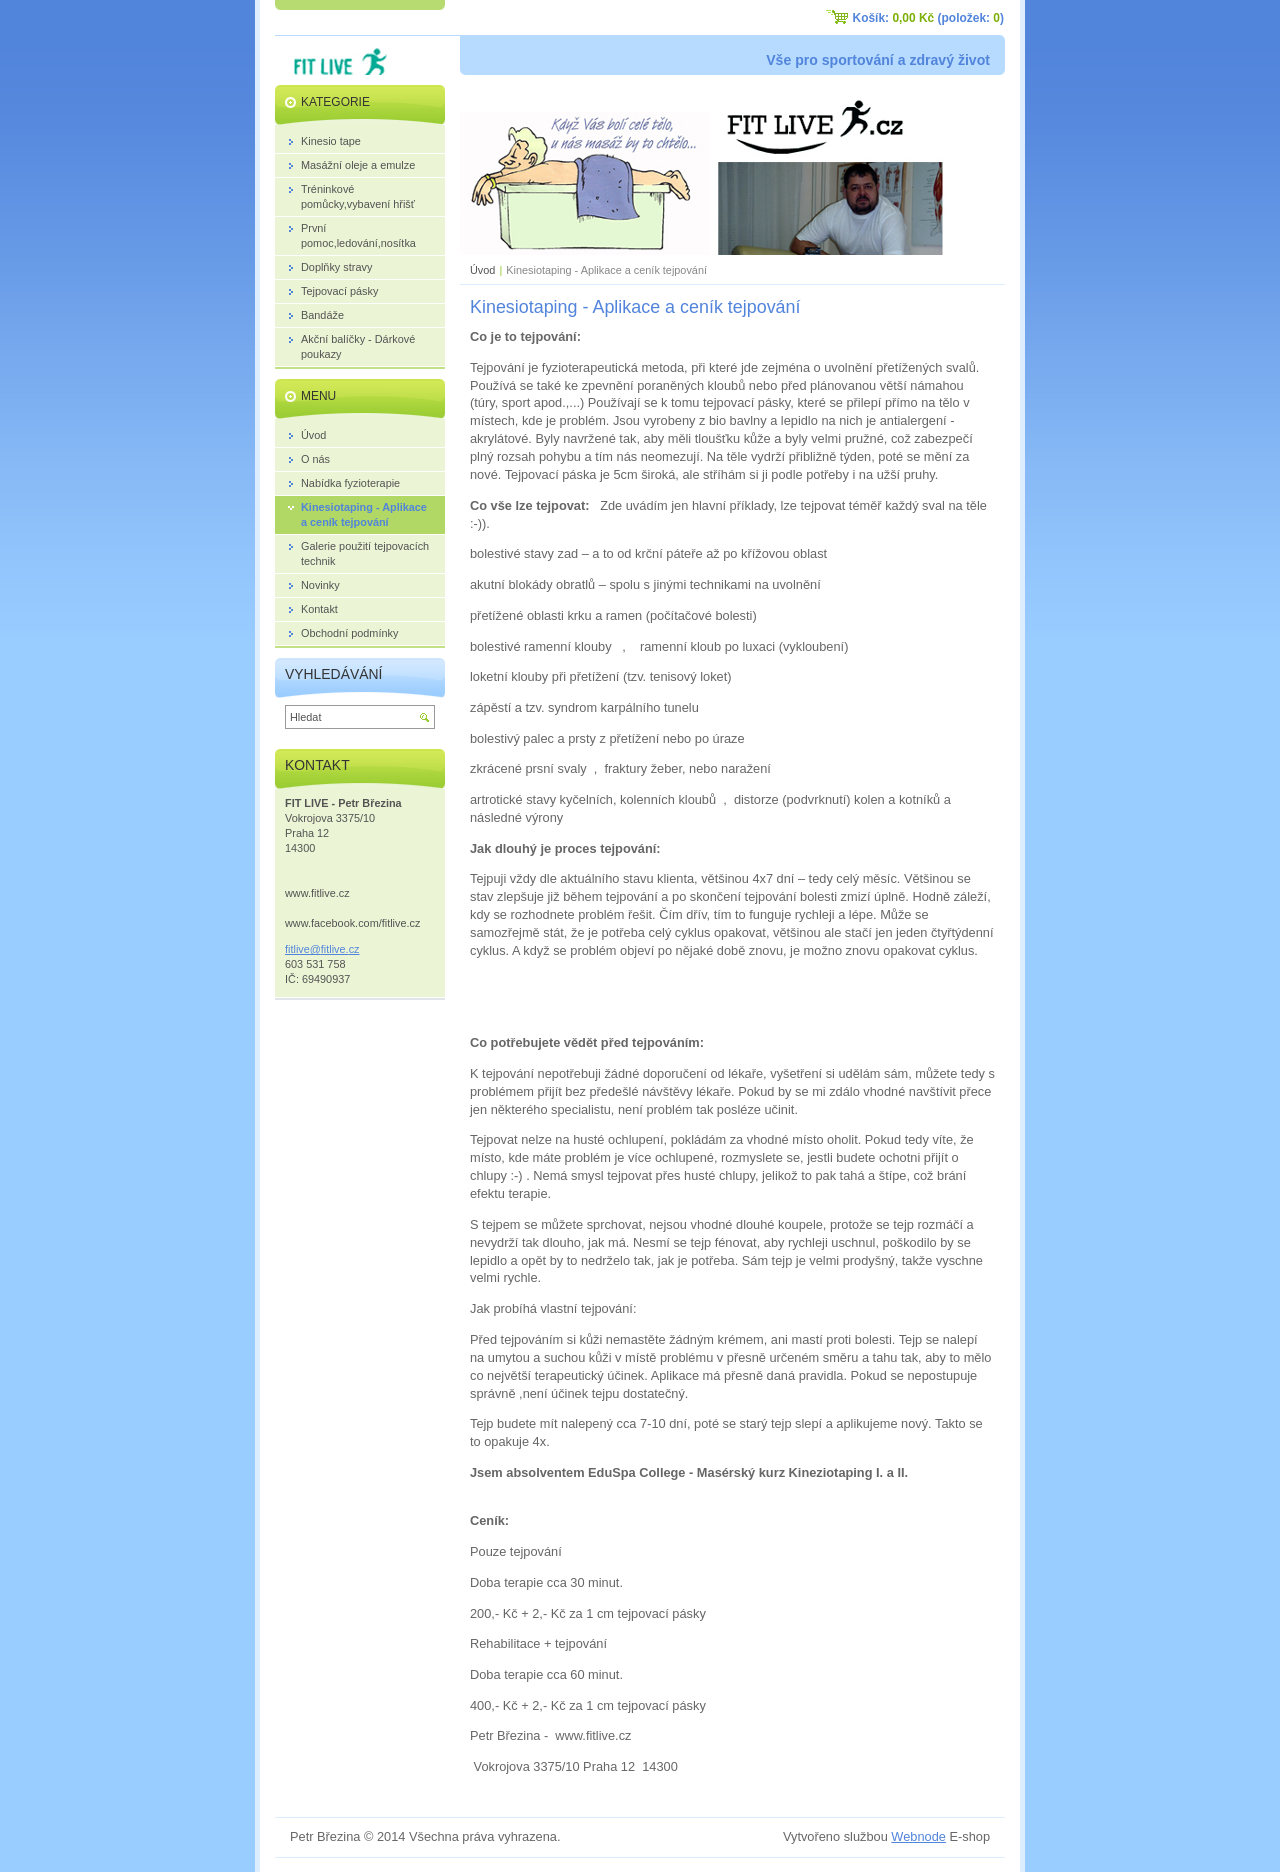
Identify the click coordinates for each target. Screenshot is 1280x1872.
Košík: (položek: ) (928, 18)
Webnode (918, 1836)
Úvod (482, 270)
